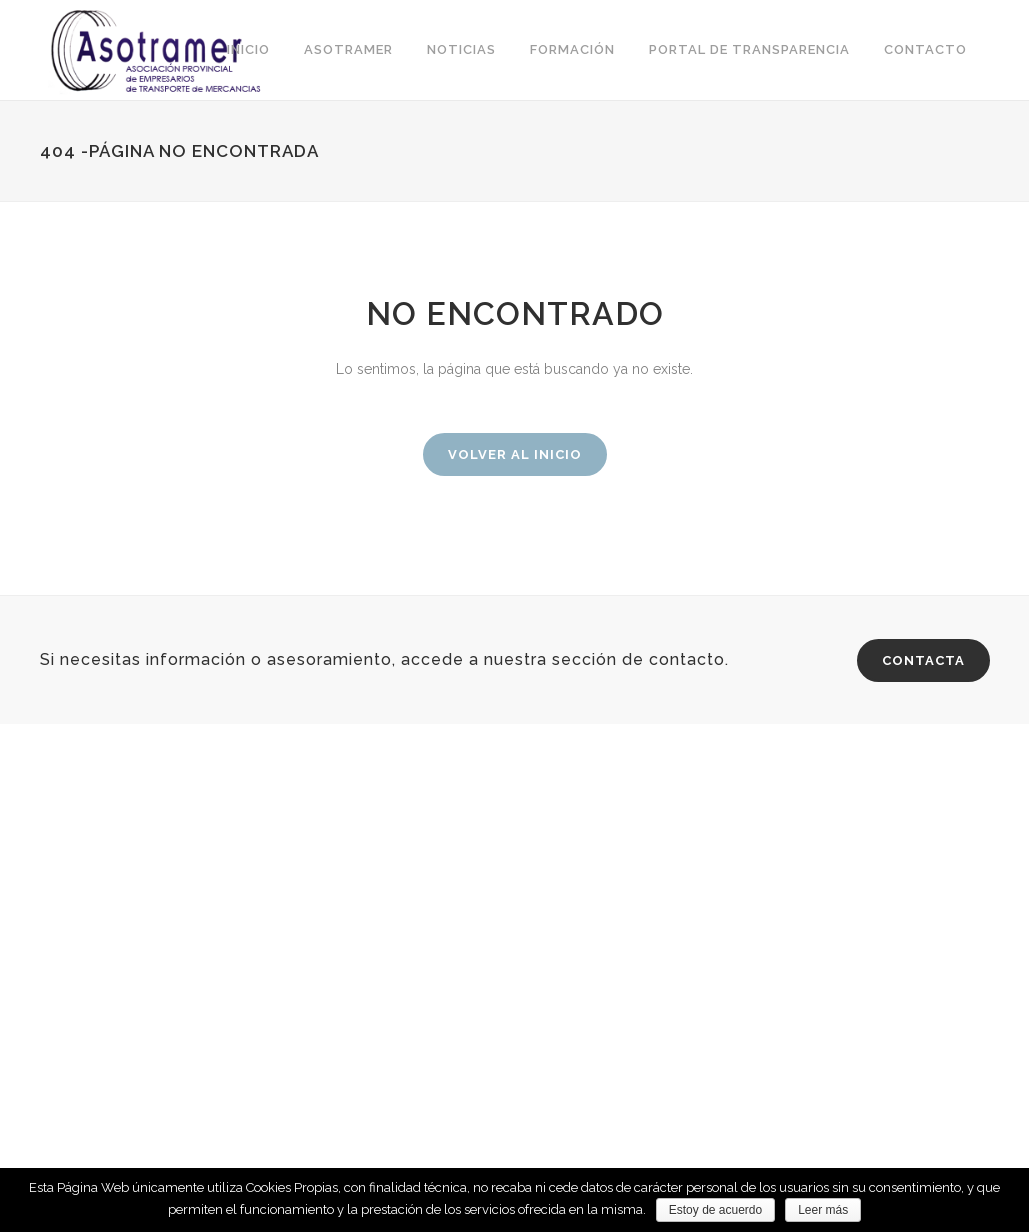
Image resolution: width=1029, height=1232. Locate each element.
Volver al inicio (515, 454)
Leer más (823, 1210)
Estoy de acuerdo (715, 1210)
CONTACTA (923, 660)
